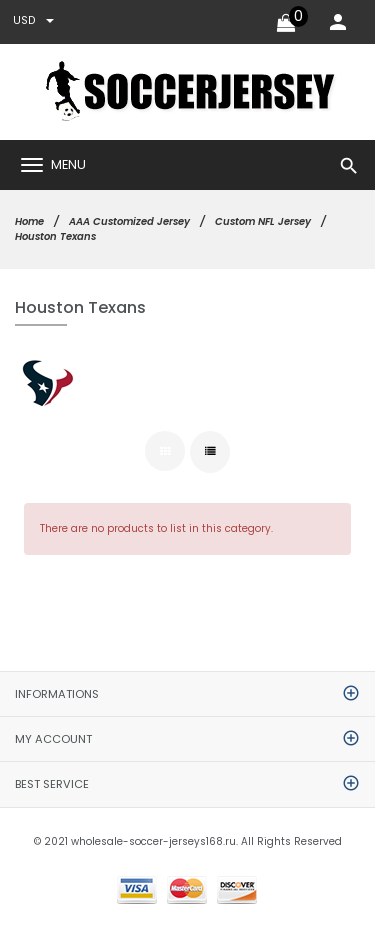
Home (29, 221)
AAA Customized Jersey (129, 221)
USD (33, 20)
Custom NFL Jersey (263, 221)
